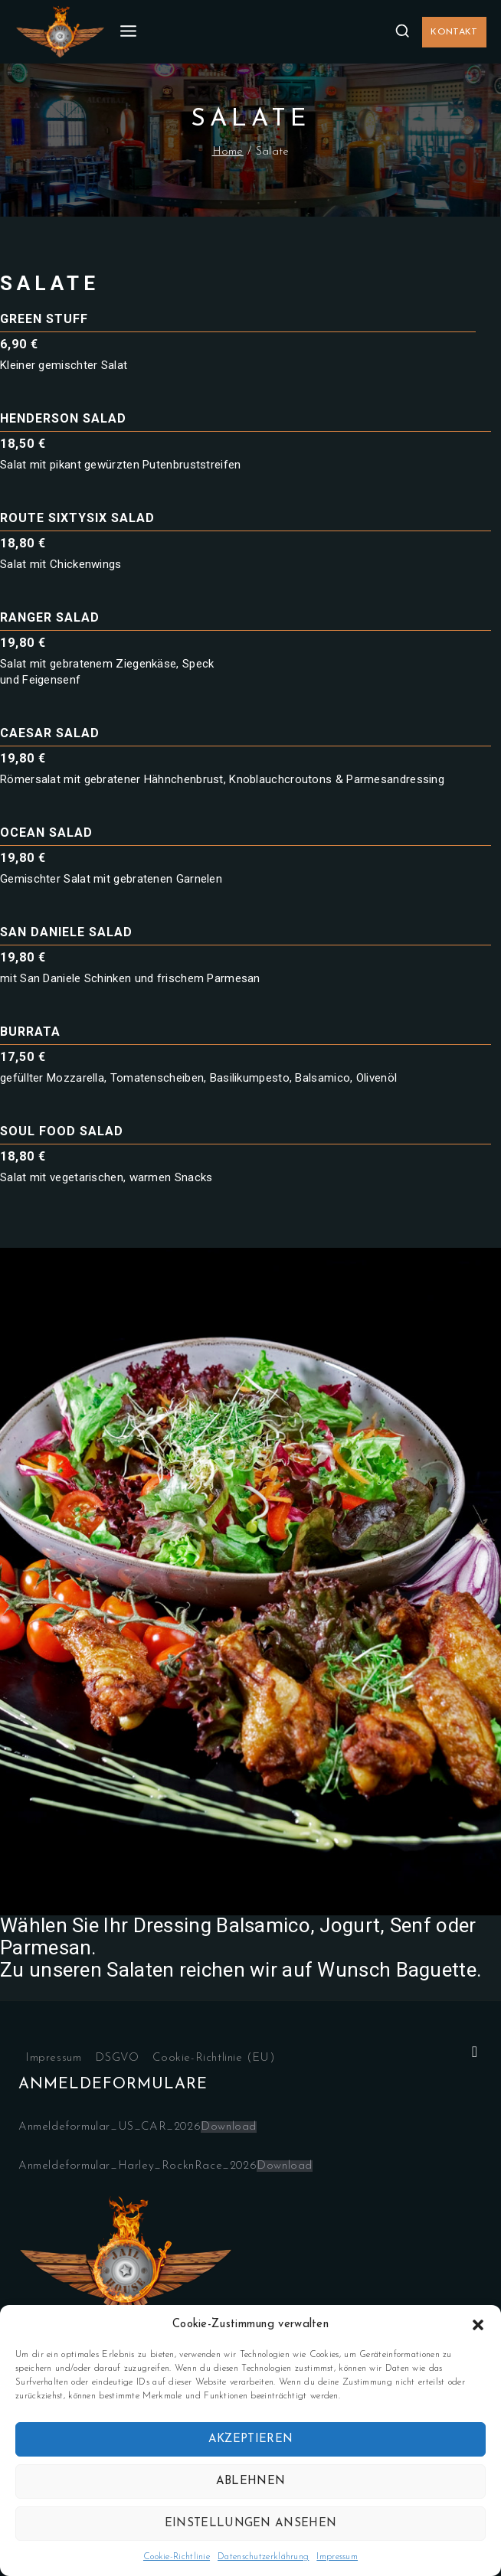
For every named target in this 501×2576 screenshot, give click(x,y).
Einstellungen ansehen (250, 2523)
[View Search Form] (402, 31)
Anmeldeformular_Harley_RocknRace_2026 (137, 2166)
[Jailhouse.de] (60, 32)
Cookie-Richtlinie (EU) (213, 2058)
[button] (478, 2325)
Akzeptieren (250, 2439)
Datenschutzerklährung (263, 2556)
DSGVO (117, 2058)
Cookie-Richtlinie (176, 2556)
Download (229, 2127)
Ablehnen (250, 2481)
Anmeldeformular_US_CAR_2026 (109, 2127)
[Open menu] (129, 31)
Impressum (337, 2556)
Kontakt (454, 32)
